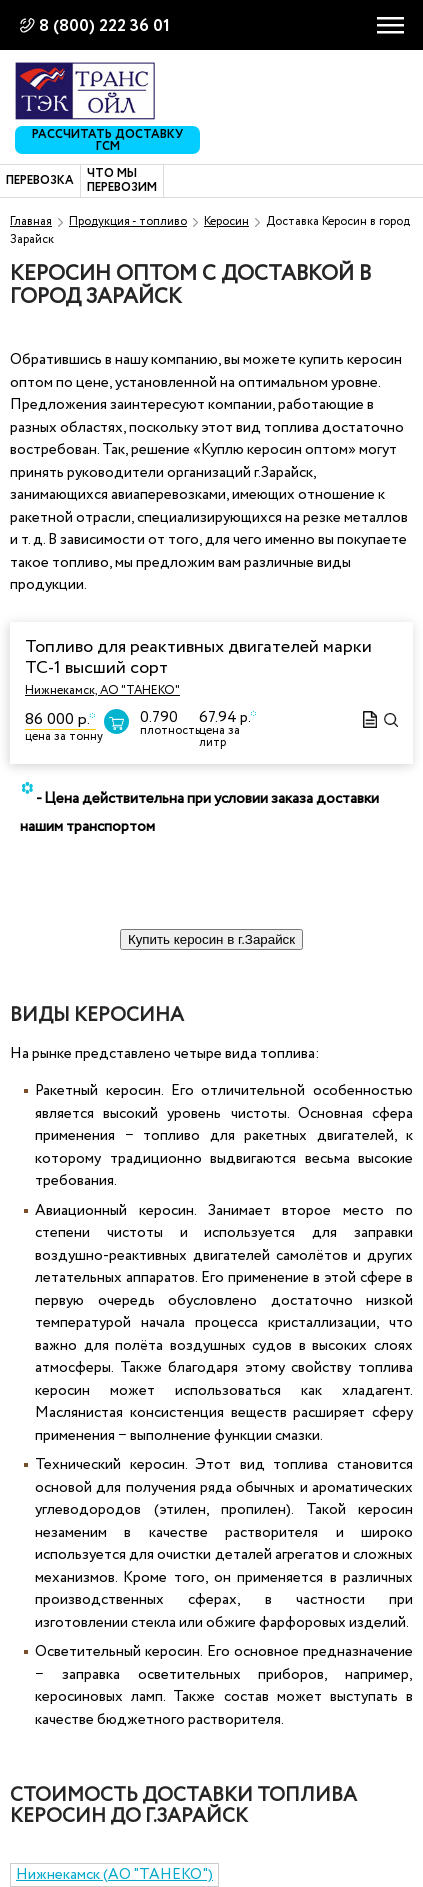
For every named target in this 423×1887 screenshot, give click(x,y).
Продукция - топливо (128, 221)
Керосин (226, 221)
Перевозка (40, 181)
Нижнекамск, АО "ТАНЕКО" (102, 690)
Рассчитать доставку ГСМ (107, 140)
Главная (31, 221)
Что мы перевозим (122, 181)
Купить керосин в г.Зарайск (211, 939)
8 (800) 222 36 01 (104, 26)
